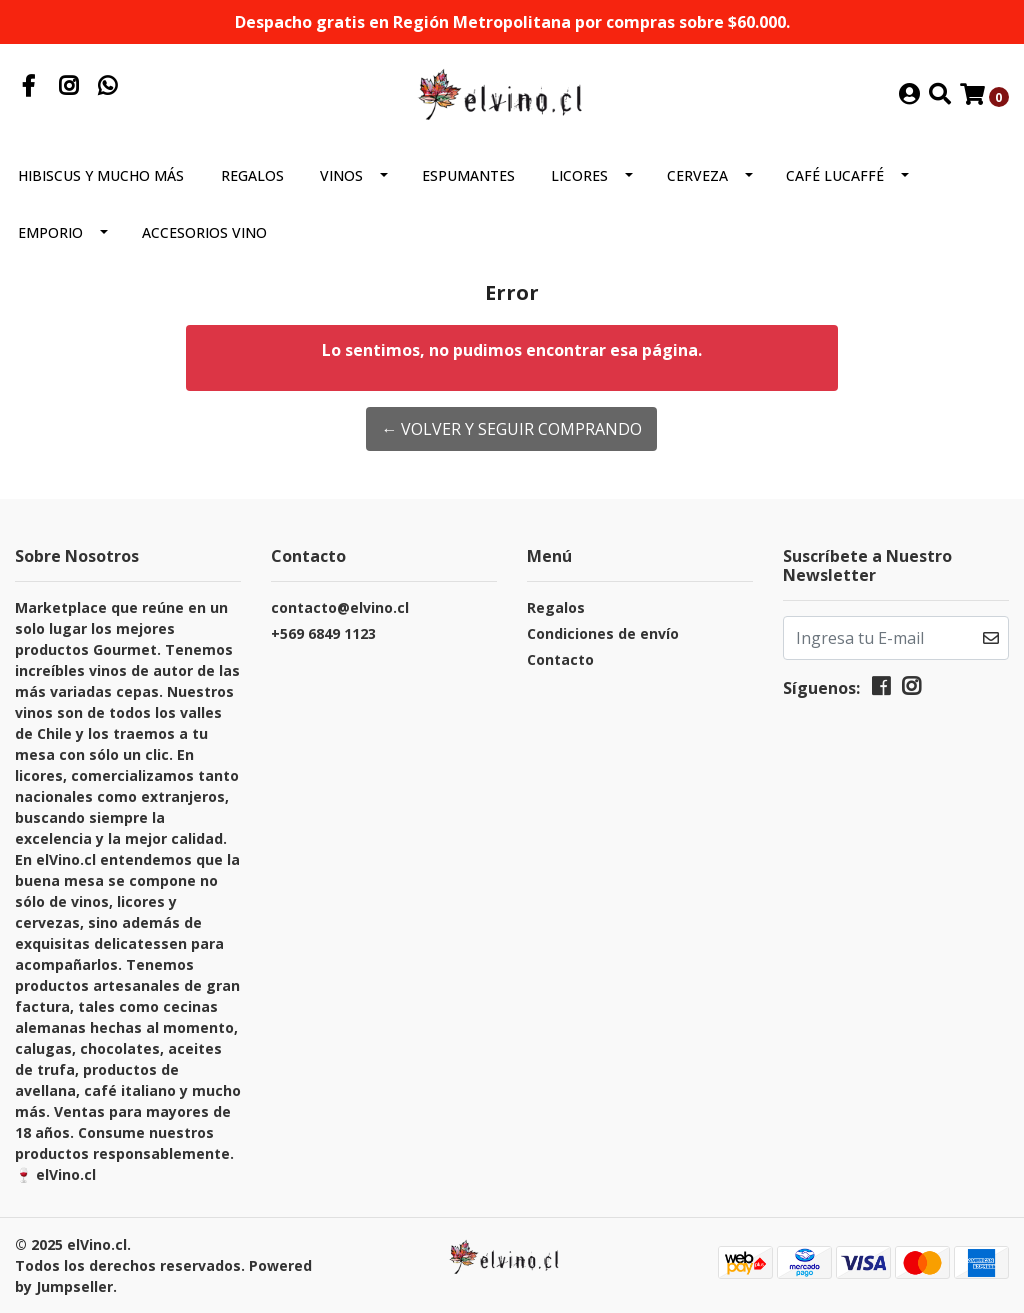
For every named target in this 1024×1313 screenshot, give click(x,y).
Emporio (50, 232)
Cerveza (697, 175)
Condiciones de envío (603, 633)
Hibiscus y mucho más (101, 175)
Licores (579, 175)
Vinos (341, 175)
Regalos (252, 175)
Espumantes (468, 175)
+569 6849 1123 (323, 633)
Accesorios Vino (204, 232)
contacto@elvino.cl (340, 607)
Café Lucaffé (835, 175)
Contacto (560, 659)
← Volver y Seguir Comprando (511, 429)
